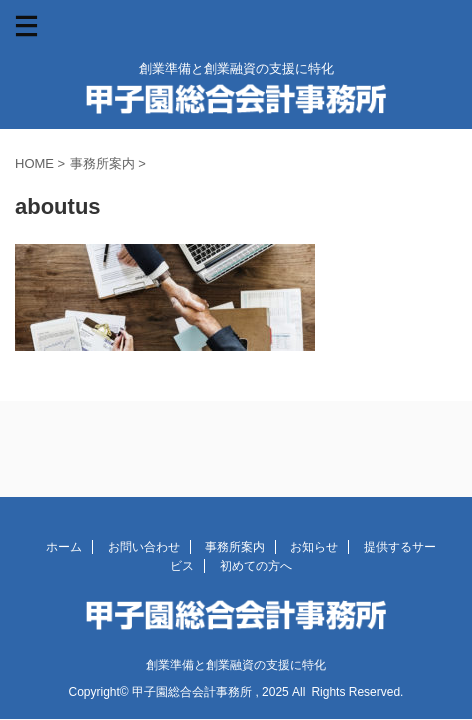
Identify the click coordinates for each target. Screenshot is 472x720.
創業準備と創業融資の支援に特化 (236, 665)
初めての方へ (256, 566)
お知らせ (314, 547)
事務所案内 (235, 547)
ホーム (64, 547)
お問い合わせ (144, 547)
